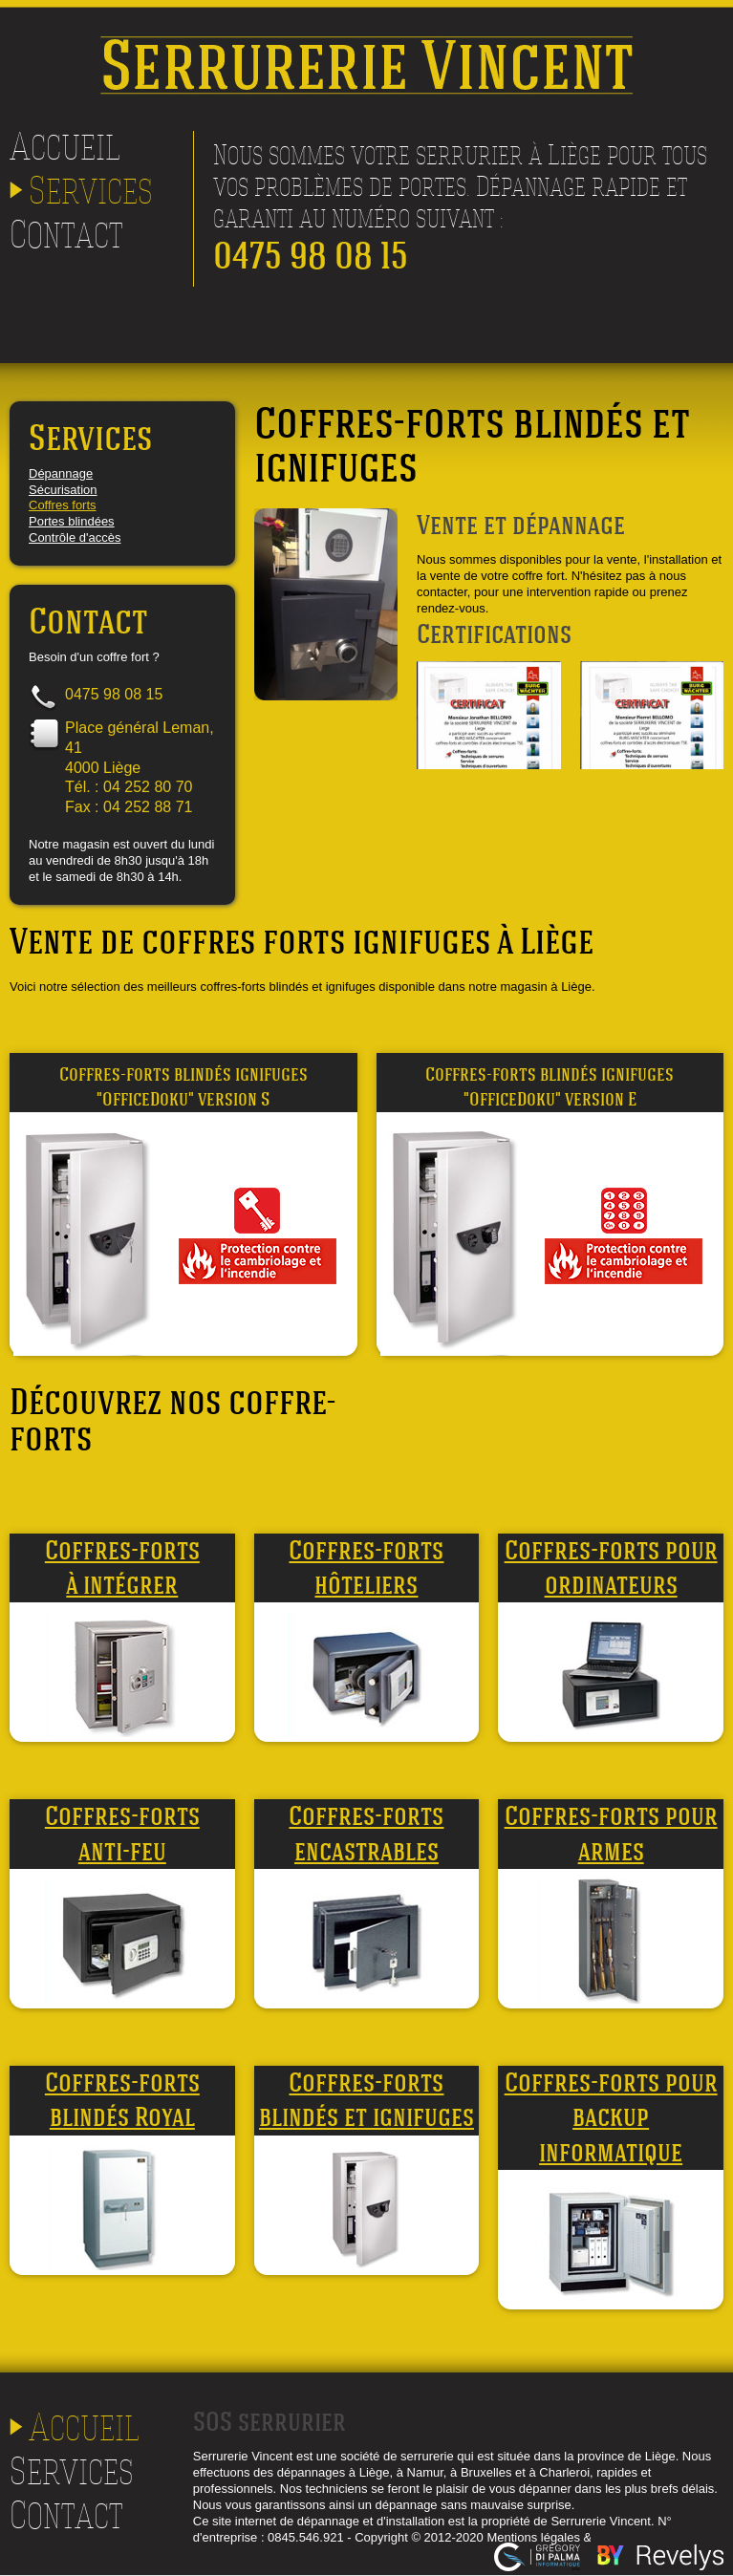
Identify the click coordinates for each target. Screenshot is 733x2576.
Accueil (65, 146)
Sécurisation (63, 490)
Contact (66, 234)
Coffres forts (63, 505)
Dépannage (61, 473)
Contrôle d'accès (74, 537)
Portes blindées (72, 521)
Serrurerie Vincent (366, 43)
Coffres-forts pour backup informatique (611, 2117)
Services (91, 190)
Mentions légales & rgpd (552, 2537)
